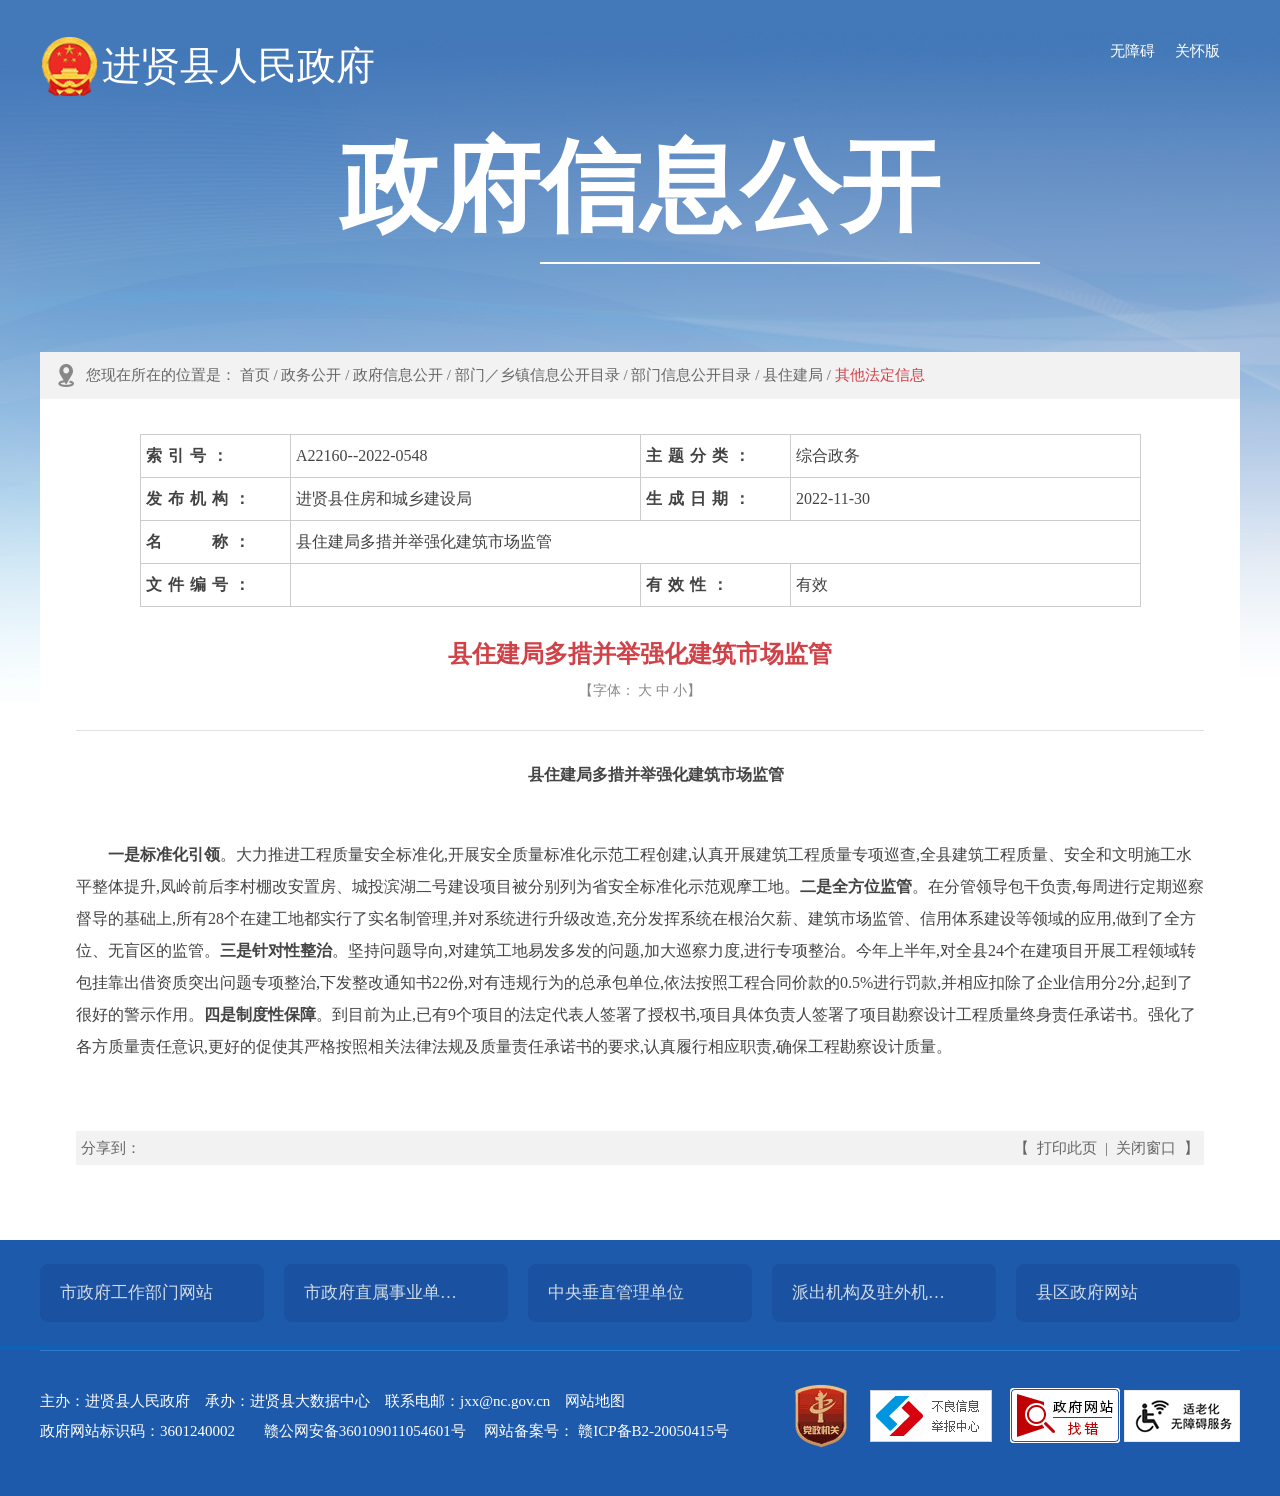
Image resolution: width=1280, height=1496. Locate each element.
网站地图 (595, 1401)
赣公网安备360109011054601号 (365, 1431)
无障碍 (1132, 51)
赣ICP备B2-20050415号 (653, 1431)
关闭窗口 (1146, 1148)
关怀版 (1197, 51)
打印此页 (1067, 1148)
